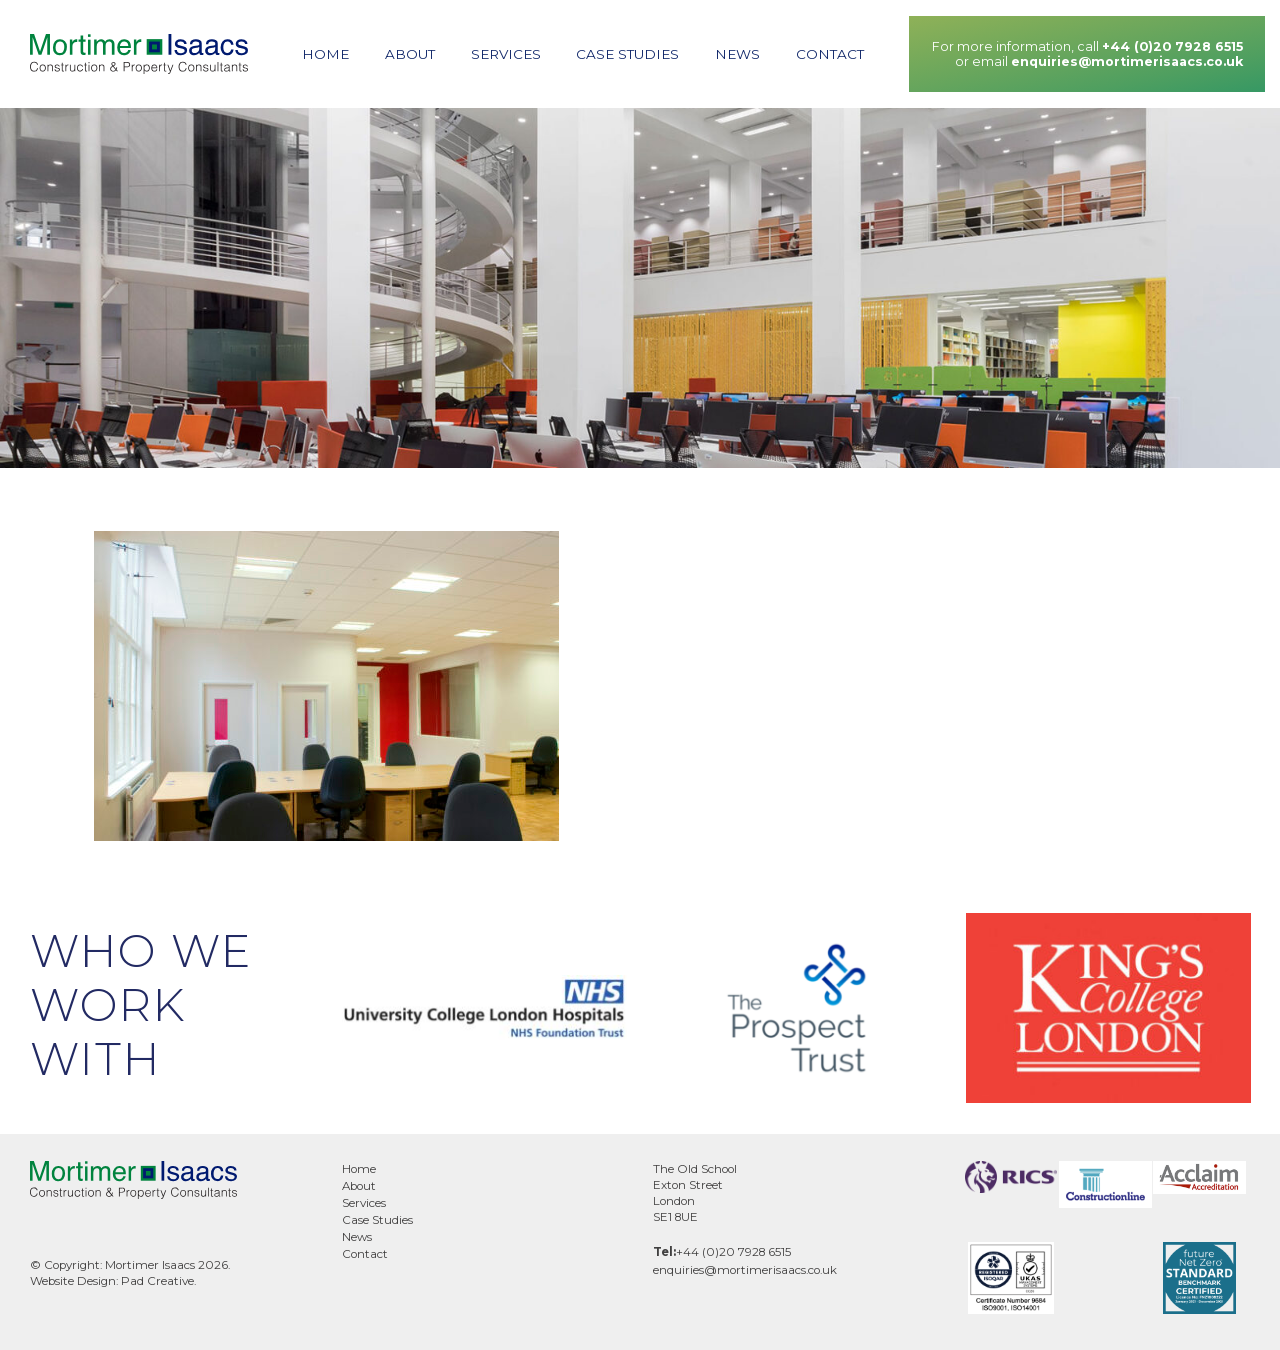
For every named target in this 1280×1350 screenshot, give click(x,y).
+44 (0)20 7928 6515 (1172, 46)
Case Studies (627, 54)
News (737, 54)
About (410, 54)
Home (325, 54)
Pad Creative (157, 1281)
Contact (830, 54)
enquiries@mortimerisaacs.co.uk (1127, 61)
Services (506, 54)
